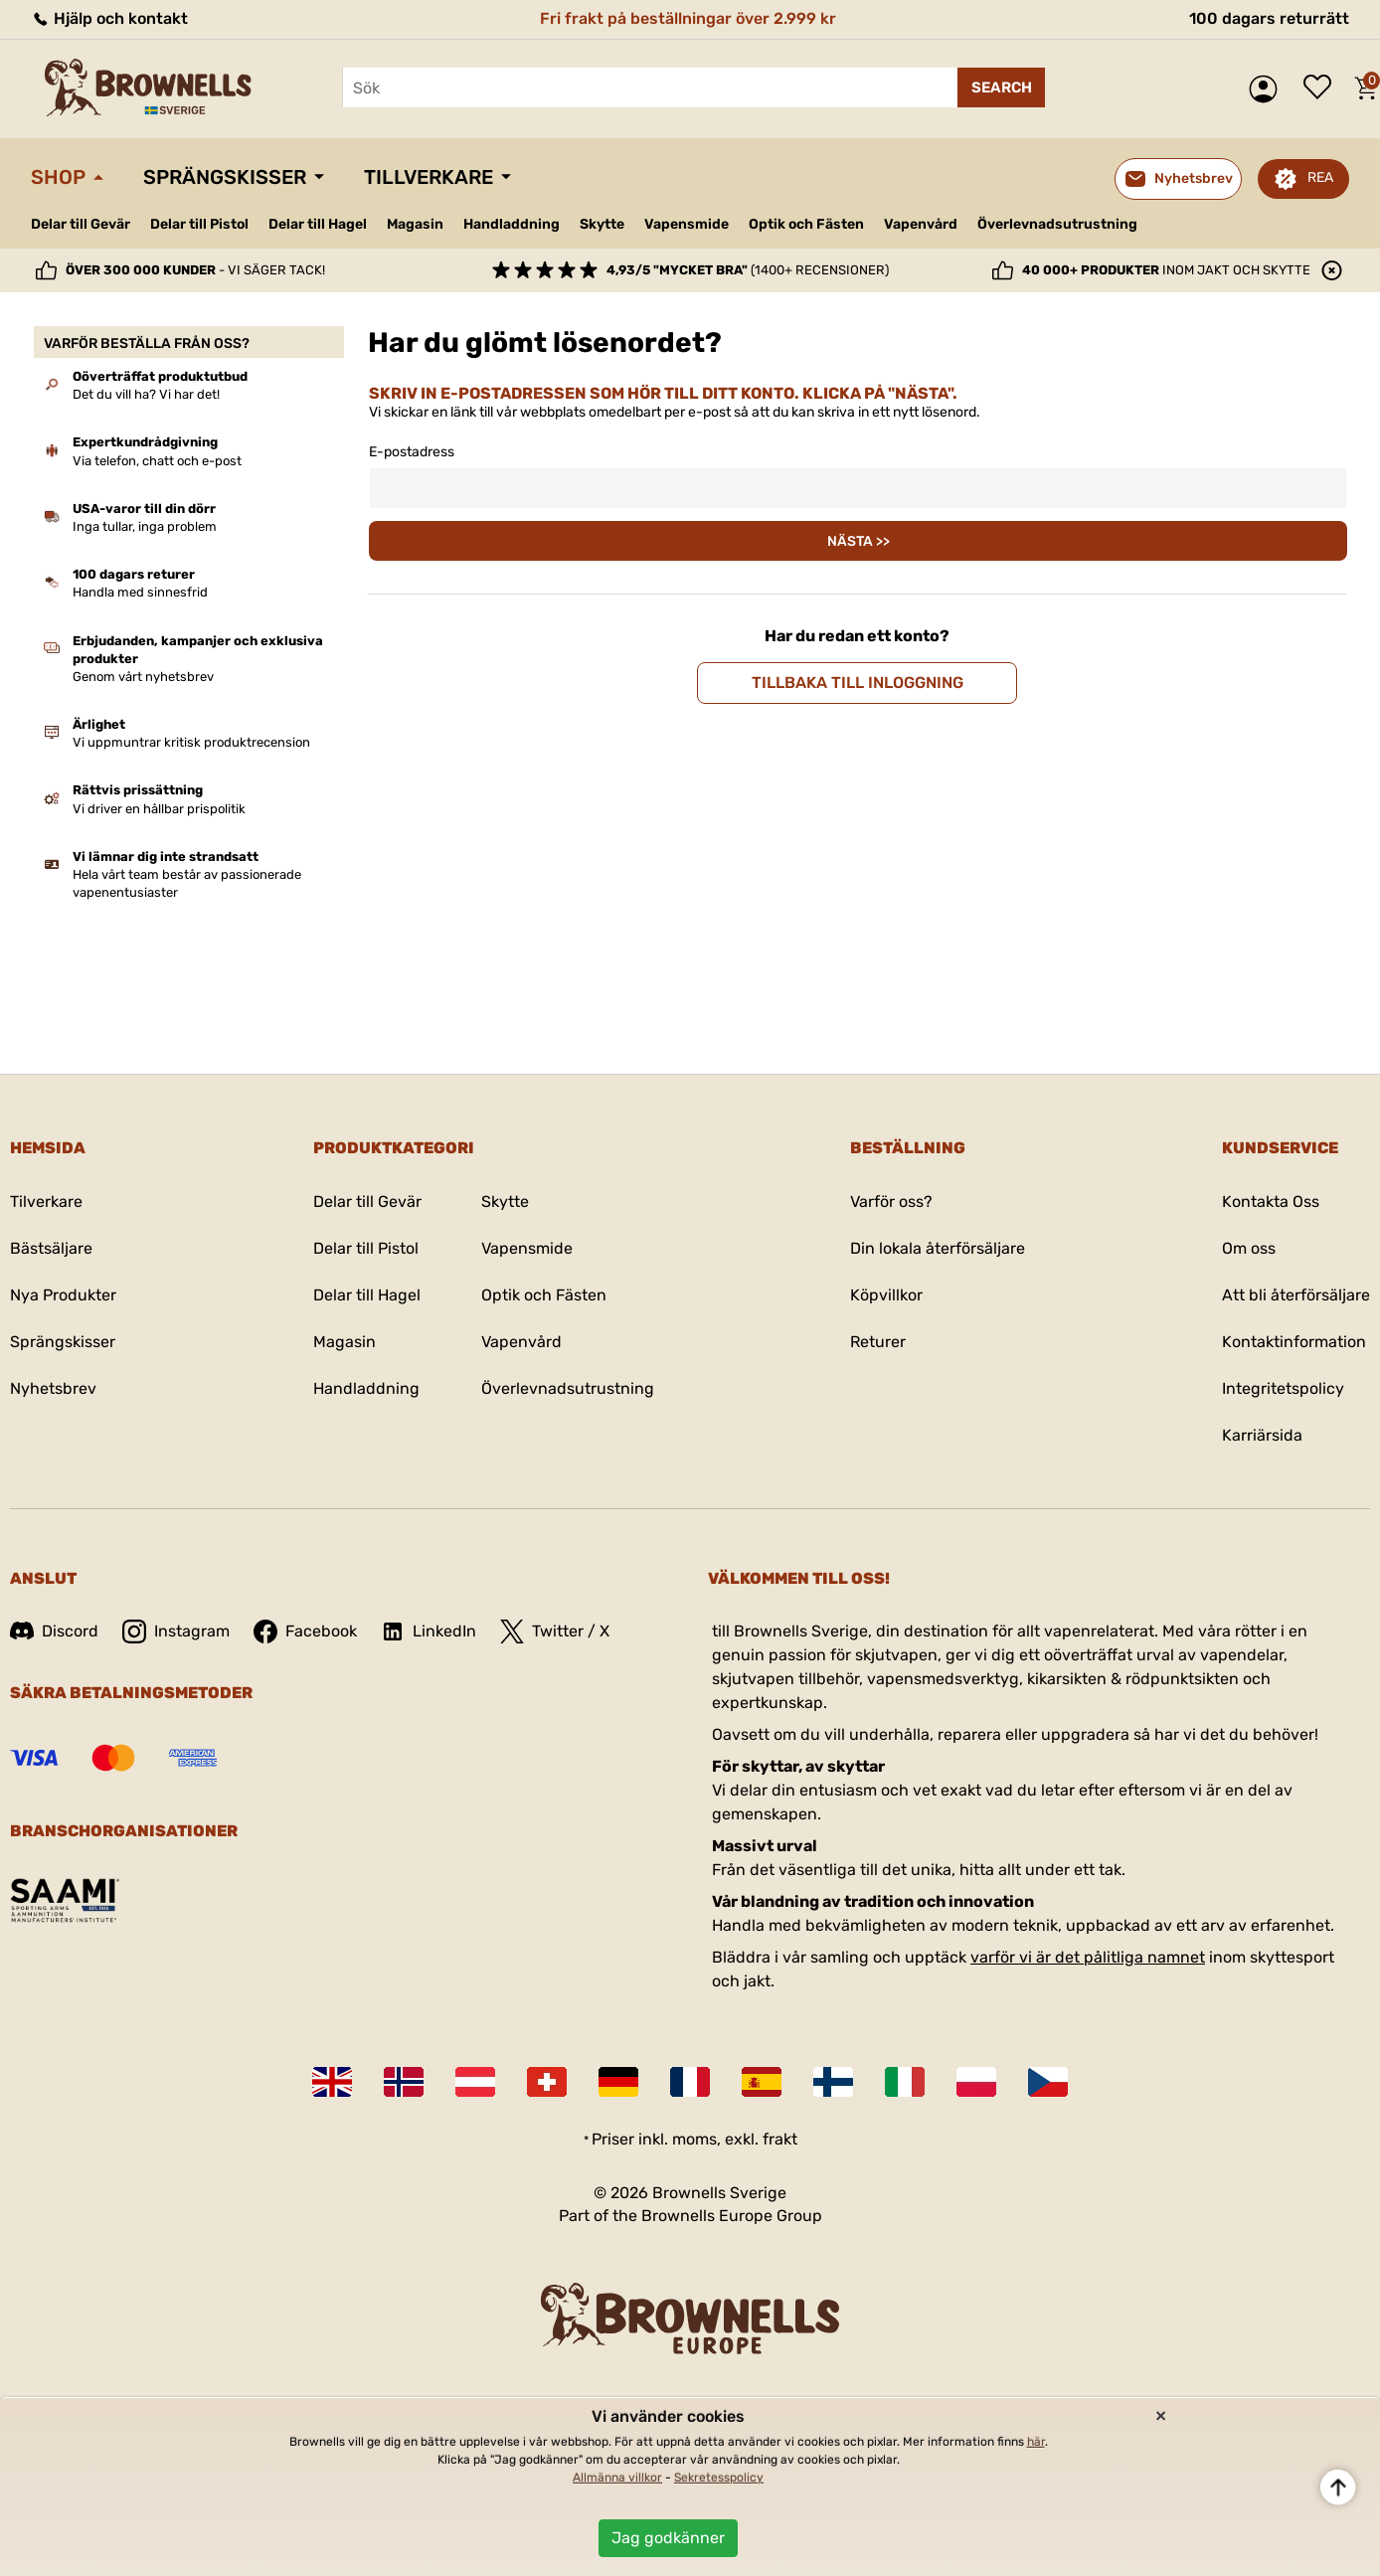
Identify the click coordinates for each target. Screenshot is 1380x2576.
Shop (58, 177)
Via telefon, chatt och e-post (157, 460)
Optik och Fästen (806, 224)
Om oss (1249, 1248)
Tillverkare (428, 177)
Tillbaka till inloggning (857, 682)
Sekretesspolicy (719, 2478)
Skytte (602, 224)
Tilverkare (46, 1201)
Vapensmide (686, 224)
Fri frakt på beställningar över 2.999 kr (688, 18)
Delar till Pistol (199, 224)
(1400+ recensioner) (747, 269)
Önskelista (1322, 88)
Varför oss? (891, 1201)
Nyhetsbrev (53, 1388)
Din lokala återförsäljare (937, 1248)
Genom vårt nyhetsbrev (143, 676)
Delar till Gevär (80, 224)
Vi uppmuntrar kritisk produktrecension (191, 742)
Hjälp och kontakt (109, 18)
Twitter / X (554, 1631)
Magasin (415, 224)
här (1036, 2442)
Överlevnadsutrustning (1057, 224)
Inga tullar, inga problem (145, 526)
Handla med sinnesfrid (140, 592)
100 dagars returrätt (1269, 18)
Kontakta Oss (1270, 1201)
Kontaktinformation (1294, 1341)
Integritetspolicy (1283, 1388)
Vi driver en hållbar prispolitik (159, 808)
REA (1320, 177)
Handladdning (511, 224)
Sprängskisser (224, 177)
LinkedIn (428, 1631)
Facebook (305, 1631)
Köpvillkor (886, 1295)
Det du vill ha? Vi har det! (146, 394)
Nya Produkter (63, 1295)
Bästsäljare (51, 1248)
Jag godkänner (668, 2537)
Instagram (176, 1631)
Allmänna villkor (617, 2478)
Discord (54, 1631)
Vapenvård (920, 224)
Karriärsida (1262, 1435)
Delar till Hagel (317, 224)
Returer (878, 1341)
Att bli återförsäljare (1296, 1295)
